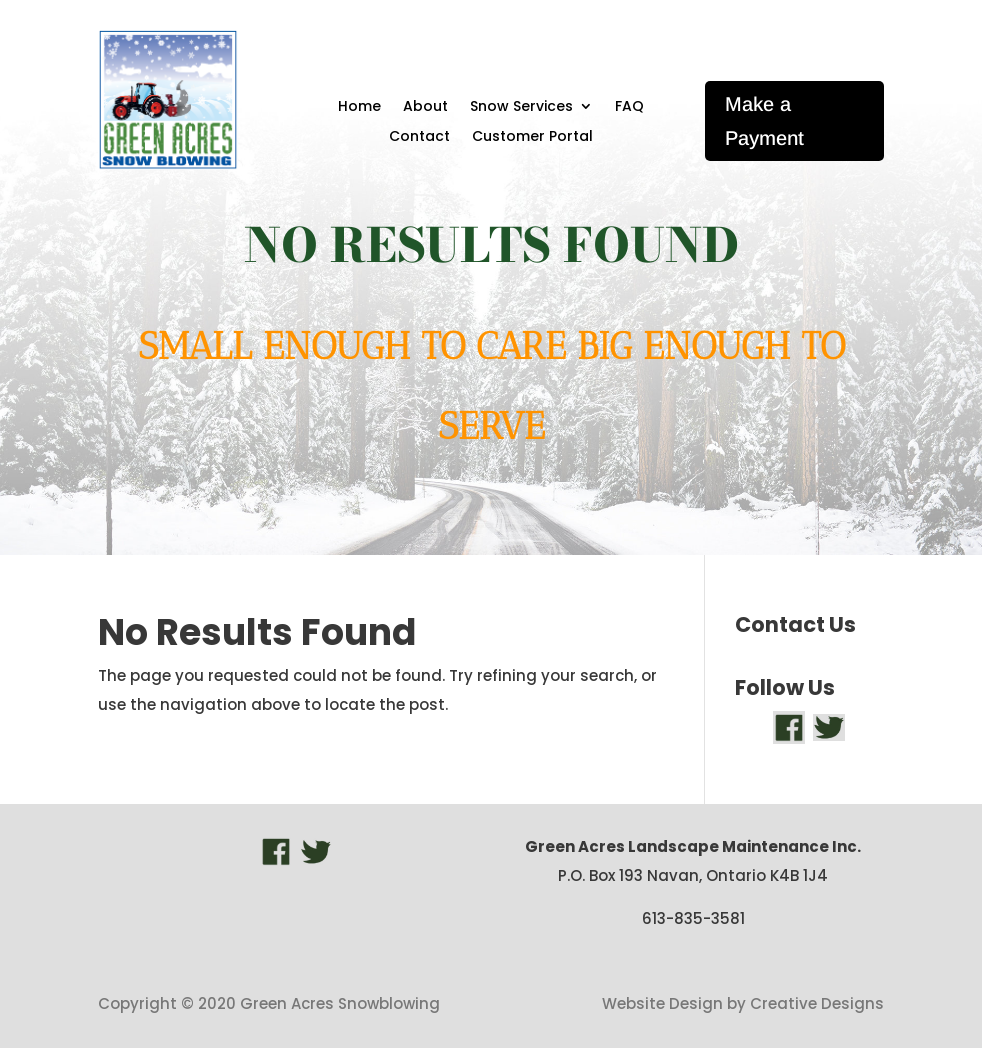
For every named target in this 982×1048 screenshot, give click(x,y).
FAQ (629, 107)
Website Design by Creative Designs (743, 1003)
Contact (419, 137)
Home (359, 107)
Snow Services (521, 107)
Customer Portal (532, 137)
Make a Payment (764, 121)
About (425, 107)
